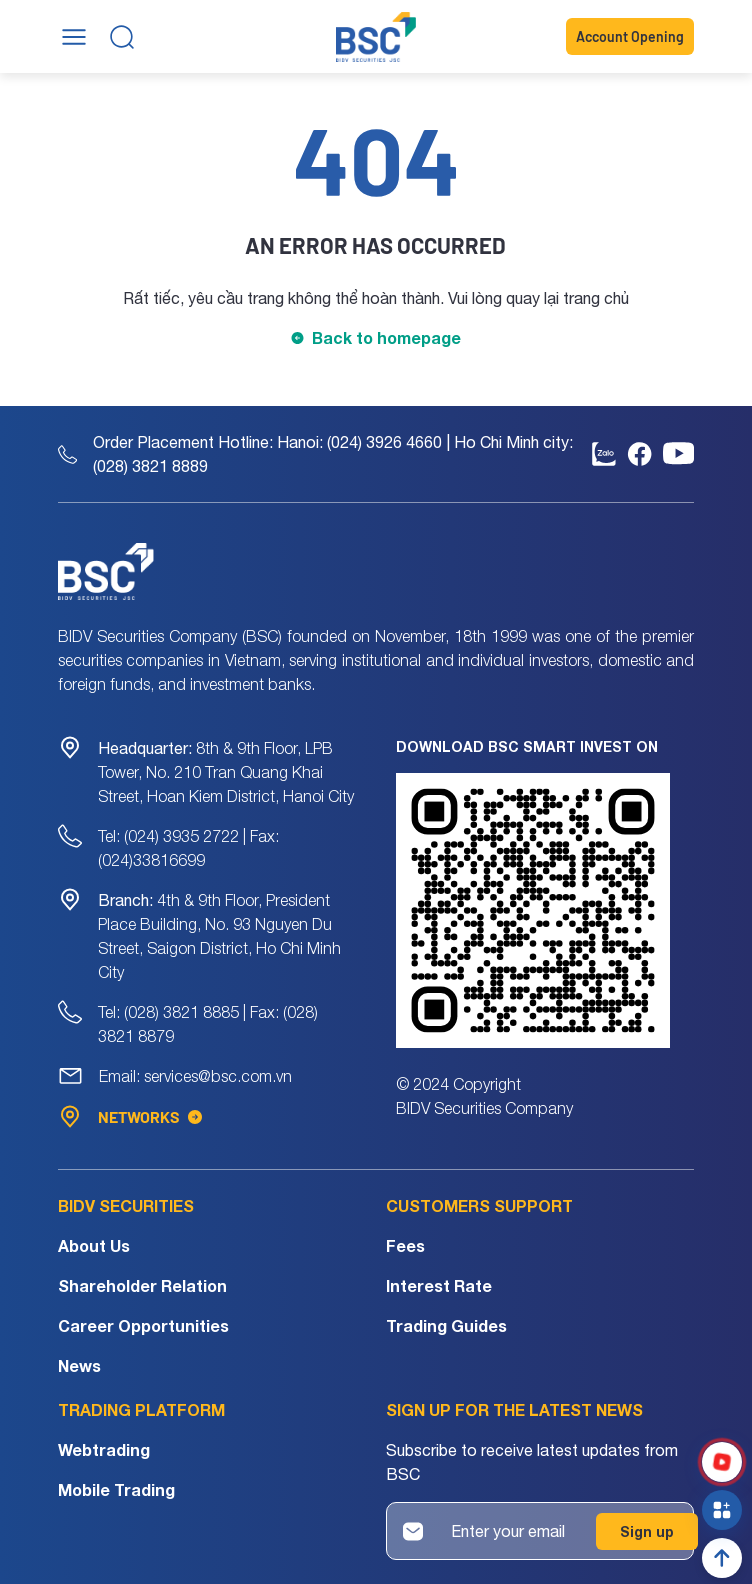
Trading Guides (446, 1325)
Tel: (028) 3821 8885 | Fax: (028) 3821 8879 (208, 1024)
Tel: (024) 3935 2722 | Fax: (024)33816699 (188, 848)
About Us (94, 1245)
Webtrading (104, 1449)
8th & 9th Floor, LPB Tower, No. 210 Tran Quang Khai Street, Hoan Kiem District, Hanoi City (226, 772)
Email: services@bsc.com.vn (195, 1076)
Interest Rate (439, 1285)
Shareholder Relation (142, 1285)
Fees (405, 1245)
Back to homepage (386, 337)
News (79, 1365)
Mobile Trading (116, 1489)
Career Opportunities (143, 1325)
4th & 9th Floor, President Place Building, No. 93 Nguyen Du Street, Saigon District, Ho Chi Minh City (219, 936)
